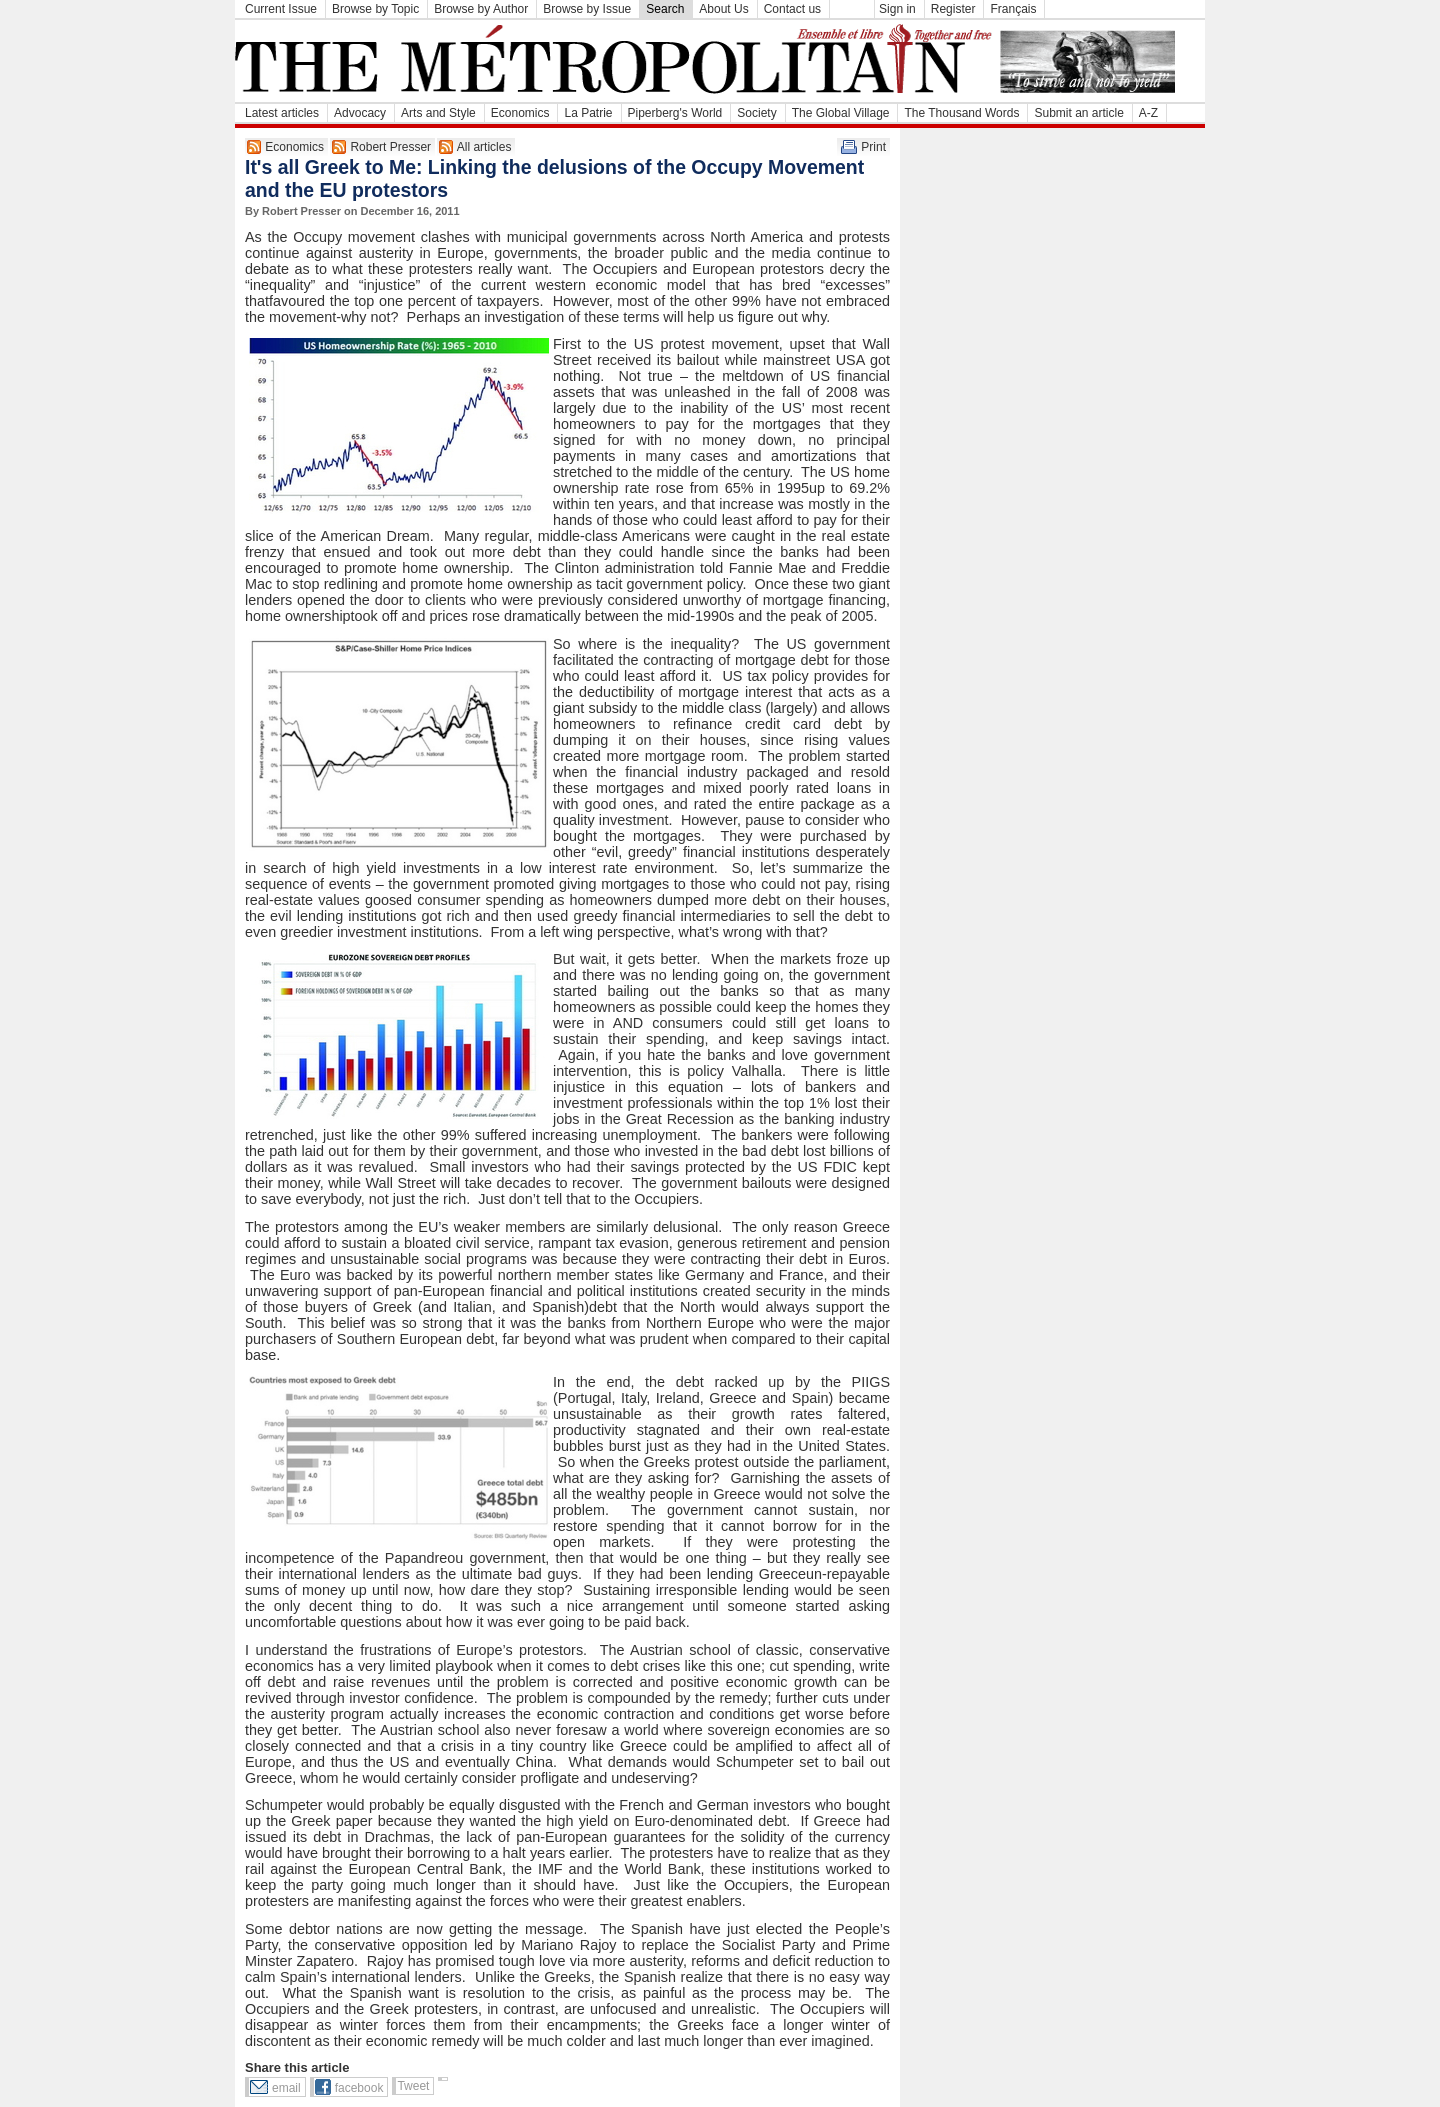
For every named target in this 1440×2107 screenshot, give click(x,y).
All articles (484, 147)
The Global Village (841, 113)
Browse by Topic (375, 9)
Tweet (413, 2086)
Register (953, 9)
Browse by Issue (587, 9)
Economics (520, 113)
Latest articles (282, 113)
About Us (723, 9)
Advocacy (360, 113)
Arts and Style (438, 113)
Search (665, 9)
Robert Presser (390, 147)
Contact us (792, 9)
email (286, 2088)
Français (1013, 9)
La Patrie (588, 113)
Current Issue (281, 9)
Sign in (897, 9)
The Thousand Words (961, 113)
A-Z (1148, 113)
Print (873, 147)
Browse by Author (481, 9)
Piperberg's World (675, 113)
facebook (359, 2088)
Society (756, 113)
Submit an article (1078, 113)
